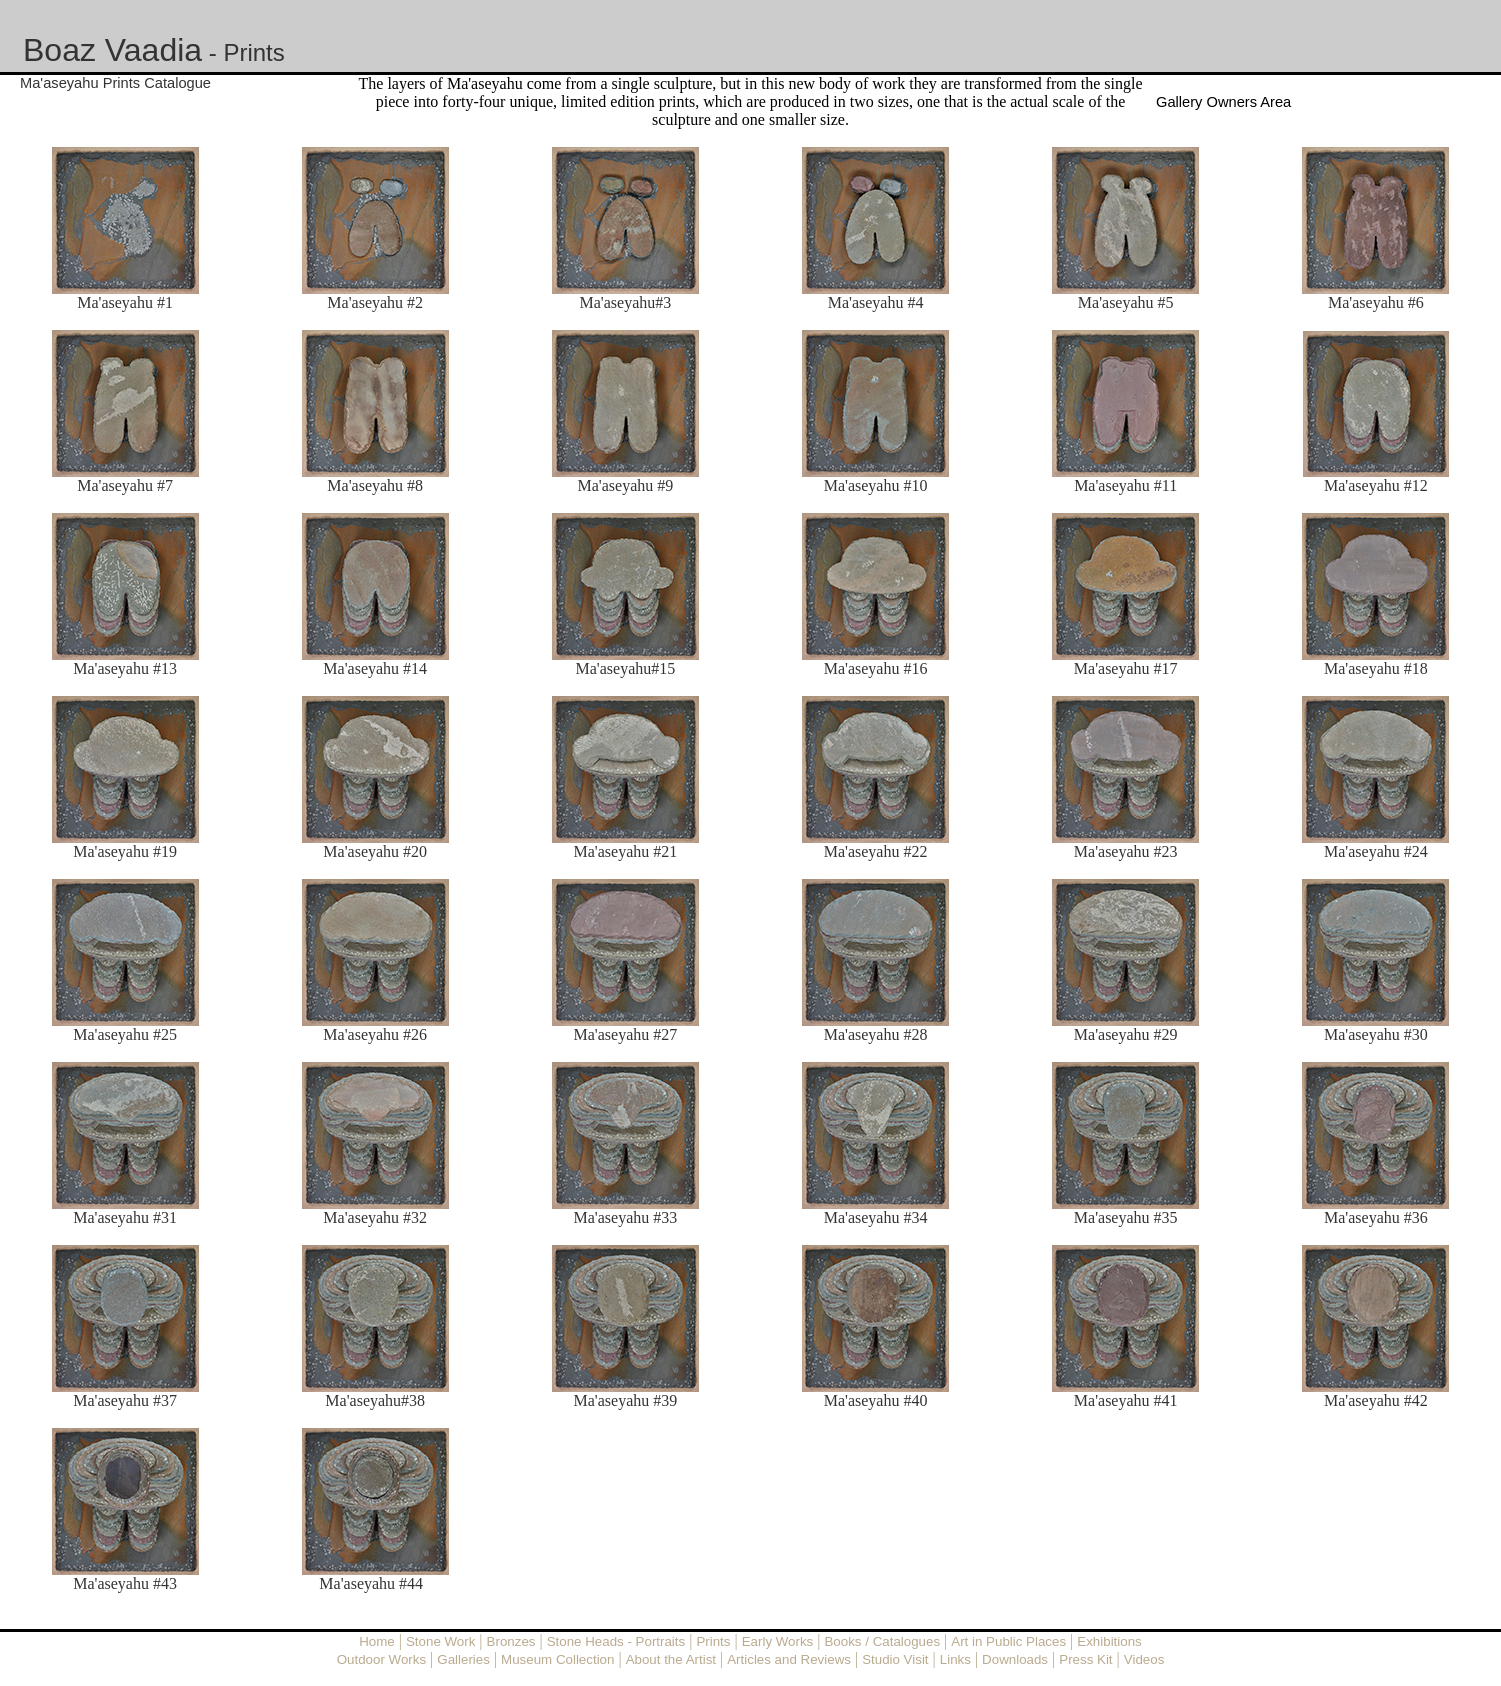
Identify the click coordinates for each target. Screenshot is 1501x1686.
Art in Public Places (1008, 1641)
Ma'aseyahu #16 (876, 668)
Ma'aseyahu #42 (1376, 1400)
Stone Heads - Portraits (616, 1641)
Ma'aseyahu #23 (1126, 851)
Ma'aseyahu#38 (375, 1400)
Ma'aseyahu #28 (876, 1034)
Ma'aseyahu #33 (626, 1217)
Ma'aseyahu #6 (1376, 302)
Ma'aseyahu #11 (1125, 485)
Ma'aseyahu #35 (1126, 1217)
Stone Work (440, 1641)
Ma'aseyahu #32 (375, 1217)
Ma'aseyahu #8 (375, 485)
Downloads (1015, 1659)
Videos (1144, 1659)
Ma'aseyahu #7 (125, 485)
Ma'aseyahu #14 (375, 668)
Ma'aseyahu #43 (125, 1583)
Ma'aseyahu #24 (1376, 851)
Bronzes (511, 1641)
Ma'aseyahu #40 (876, 1400)
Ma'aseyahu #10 (876, 485)
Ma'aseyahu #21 (626, 851)
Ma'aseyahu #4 (876, 302)
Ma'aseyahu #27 (626, 1034)
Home (377, 1641)
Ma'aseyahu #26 (375, 1034)
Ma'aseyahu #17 (1126, 668)
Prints (253, 52)
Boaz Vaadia (112, 50)
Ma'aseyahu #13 (125, 668)
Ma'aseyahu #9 (626, 485)
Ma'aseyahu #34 (876, 1217)
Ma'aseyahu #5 (1126, 302)
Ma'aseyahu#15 (626, 668)
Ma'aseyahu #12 (1376, 485)
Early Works (778, 1641)
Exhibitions (1109, 1641)
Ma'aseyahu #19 (125, 851)
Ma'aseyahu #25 (125, 1034)
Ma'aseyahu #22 (876, 851)
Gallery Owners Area (1223, 102)
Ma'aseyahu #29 (1126, 1034)
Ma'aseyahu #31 (125, 1217)
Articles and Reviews (789, 1659)
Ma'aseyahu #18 (1376, 668)
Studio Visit (895, 1659)
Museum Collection (557, 1659)
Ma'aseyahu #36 (1376, 1217)
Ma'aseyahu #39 (626, 1400)
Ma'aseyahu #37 (125, 1400)
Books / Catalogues (882, 1641)
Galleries (463, 1659)
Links (955, 1659)
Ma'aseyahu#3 (626, 302)
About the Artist (671, 1659)
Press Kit (1085, 1659)
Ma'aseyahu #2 (375, 302)
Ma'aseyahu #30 (1376, 1034)
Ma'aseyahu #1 (125, 302)
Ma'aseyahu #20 (375, 851)
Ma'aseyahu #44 (371, 1583)
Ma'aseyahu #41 (1126, 1400)
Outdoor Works (381, 1659)
